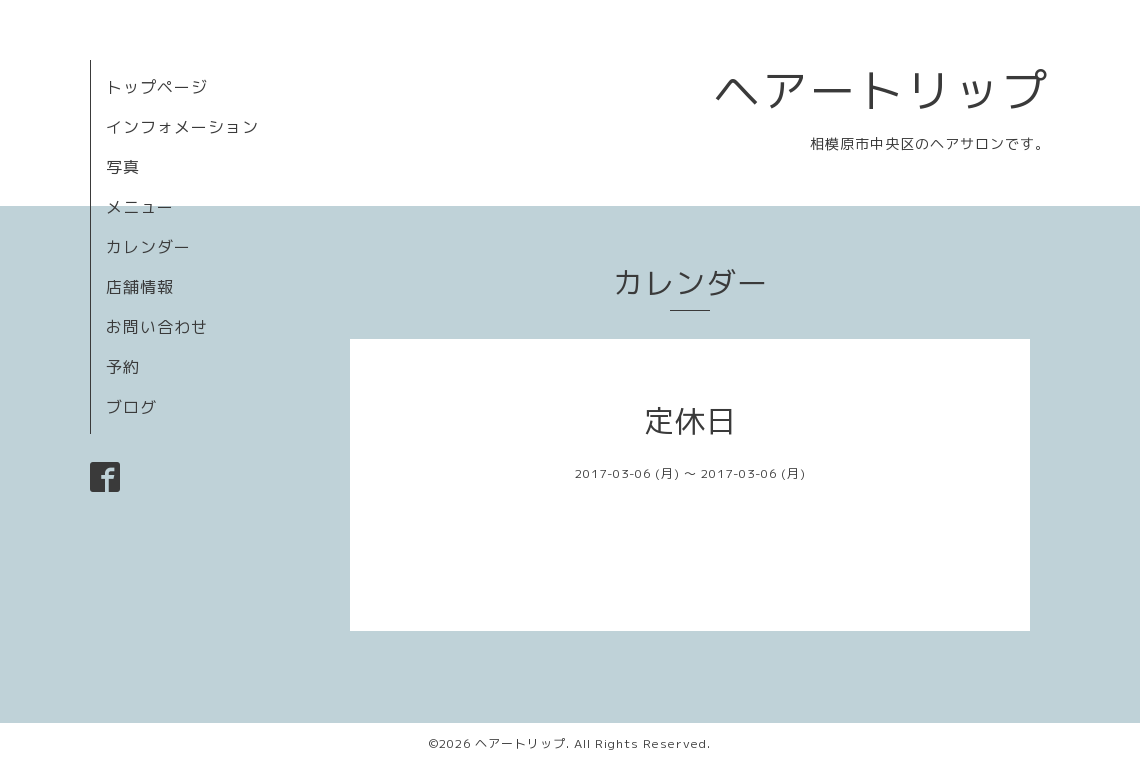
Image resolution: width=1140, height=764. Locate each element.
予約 (123, 367)
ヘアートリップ (882, 90)
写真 (123, 167)
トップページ (157, 87)
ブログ (131, 407)
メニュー (140, 207)
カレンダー (148, 247)
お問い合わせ (157, 327)
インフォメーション (182, 127)
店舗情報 (140, 287)
